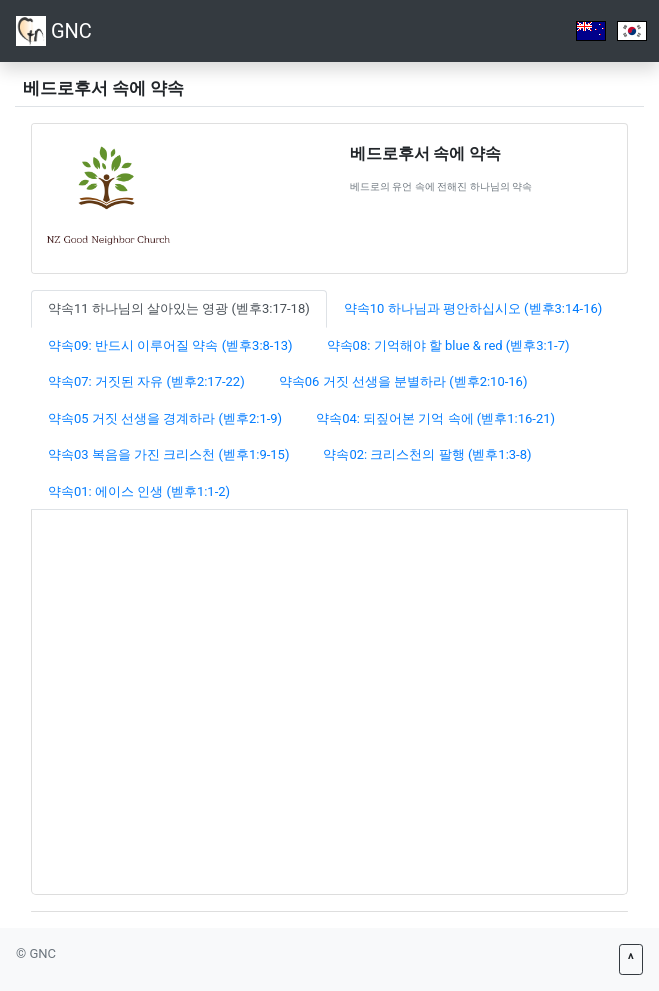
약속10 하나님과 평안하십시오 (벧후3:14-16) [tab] (473, 308)
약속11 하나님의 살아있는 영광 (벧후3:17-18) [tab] (179, 308)
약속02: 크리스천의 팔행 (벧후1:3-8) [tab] (427, 454)
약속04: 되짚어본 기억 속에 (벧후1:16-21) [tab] (435, 418)
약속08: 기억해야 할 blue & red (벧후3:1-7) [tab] (448, 345)
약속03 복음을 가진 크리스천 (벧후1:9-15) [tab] (168, 454)
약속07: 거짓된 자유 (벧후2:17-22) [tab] (146, 381)
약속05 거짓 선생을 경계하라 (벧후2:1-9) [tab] (165, 418)
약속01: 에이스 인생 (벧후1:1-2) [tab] (139, 491)
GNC (54, 31)
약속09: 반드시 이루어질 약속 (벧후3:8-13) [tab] (170, 345)
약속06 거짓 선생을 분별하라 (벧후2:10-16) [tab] (403, 381)
